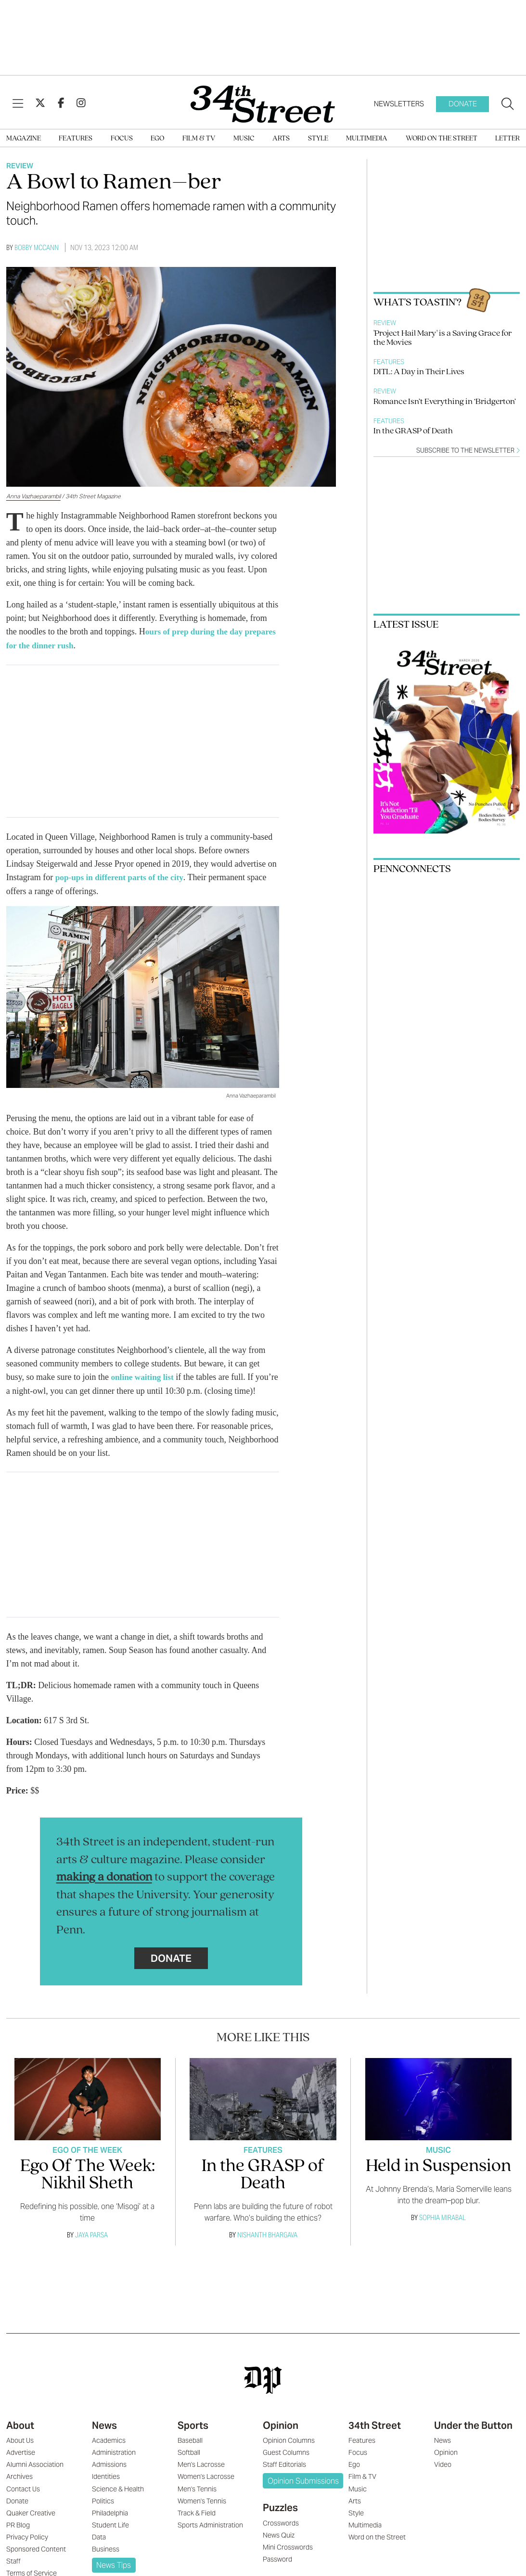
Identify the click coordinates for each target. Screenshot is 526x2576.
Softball (189, 2464)
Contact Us (23, 2500)
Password (277, 2570)
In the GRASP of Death (413, 431)
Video (442, 2476)
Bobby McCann (36, 247)
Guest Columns (286, 2464)
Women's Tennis (202, 2512)
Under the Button (473, 2437)
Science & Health (118, 2500)
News (104, 2437)
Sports (193, 2437)
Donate (463, 103)
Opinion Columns (289, 2452)
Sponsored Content (36, 2560)
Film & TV (199, 138)
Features (75, 138)
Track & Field (197, 2524)
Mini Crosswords (288, 2558)
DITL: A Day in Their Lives (418, 372)
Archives (19, 2488)
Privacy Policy (27, 2548)
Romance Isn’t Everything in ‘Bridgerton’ (444, 401)
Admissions (109, 2476)
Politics (103, 2512)
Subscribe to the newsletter (468, 450)
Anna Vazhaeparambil (33, 496)
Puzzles (280, 2519)
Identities (106, 2488)
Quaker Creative (30, 2524)
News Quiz (279, 2546)
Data (99, 2548)
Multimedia (366, 138)
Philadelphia (110, 2524)
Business (105, 2560)
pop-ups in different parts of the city (122, 876)
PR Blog (18, 2536)
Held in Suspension (438, 2178)
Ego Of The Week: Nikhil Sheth (87, 2187)
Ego (157, 138)
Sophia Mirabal (442, 2229)
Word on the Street (441, 138)
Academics (109, 2452)
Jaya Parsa (91, 2246)
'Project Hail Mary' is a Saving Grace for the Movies (442, 338)
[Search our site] (507, 104)
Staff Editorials (284, 2476)
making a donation (104, 1889)
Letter (507, 138)
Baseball (190, 2452)
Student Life (110, 2536)
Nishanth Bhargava (267, 2246)
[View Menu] (18, 104)
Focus (122, 138)
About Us (20, 2452)
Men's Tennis (197, 2500)
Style (318, 138)
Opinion (280, 2437)
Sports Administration (210, 2536)
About (20, 2437)
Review (19, 165)
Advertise (20, 2464)
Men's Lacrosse (201, 2476)
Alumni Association (35, 2476)
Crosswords (281, 2534)
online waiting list (143, 1375)
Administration (114, 2464)
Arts (281, 138)
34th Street (374, 2437)
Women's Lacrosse (206, 2488)
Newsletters (399, 103)
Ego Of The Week (87, 2162)
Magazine (23, 138)
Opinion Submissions (303, 2493)
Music (244, 138)
